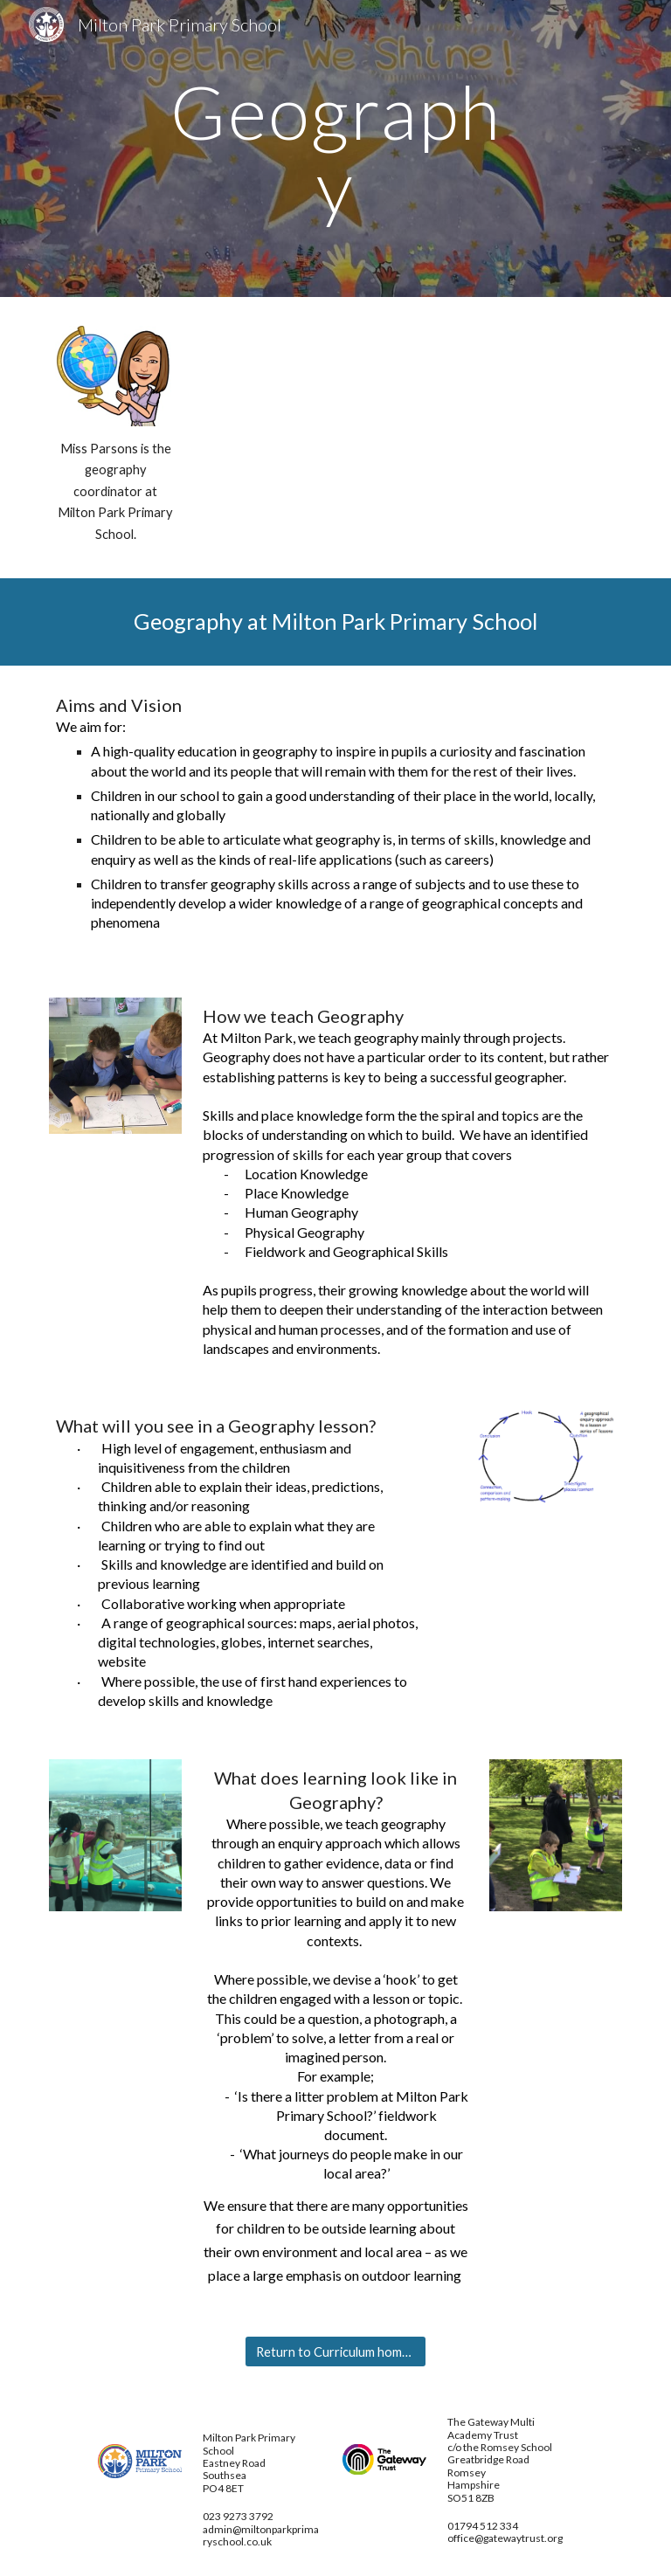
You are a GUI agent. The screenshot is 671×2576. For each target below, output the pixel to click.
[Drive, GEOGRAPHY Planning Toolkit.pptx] (408, 405)
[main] (335, 149)
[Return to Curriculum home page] (335, 2351)
